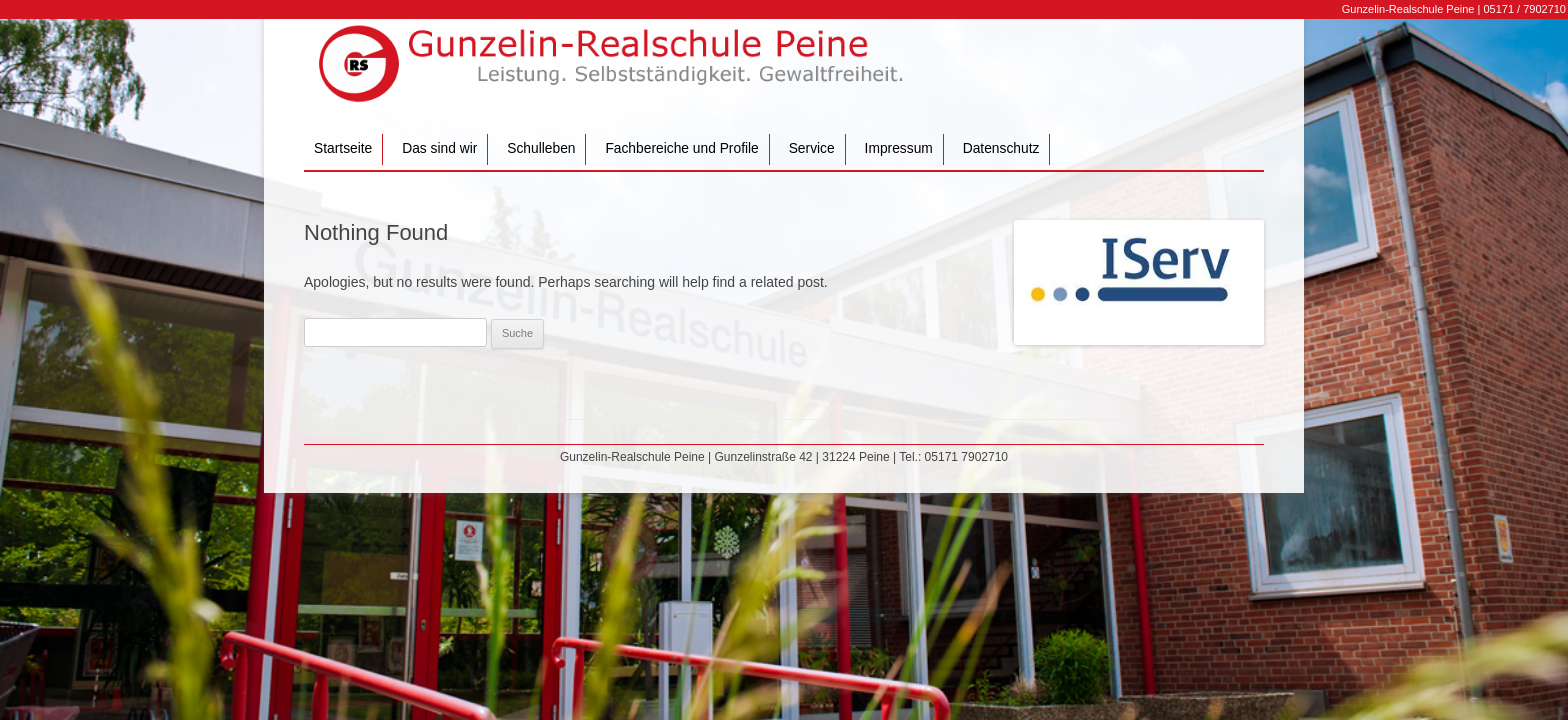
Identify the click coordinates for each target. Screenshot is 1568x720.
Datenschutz (1001, 148)
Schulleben (541, 148)
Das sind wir (439, 148)
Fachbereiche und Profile (681, 148)
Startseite (343, 148)
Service (812, 148)
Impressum (899, 148)
